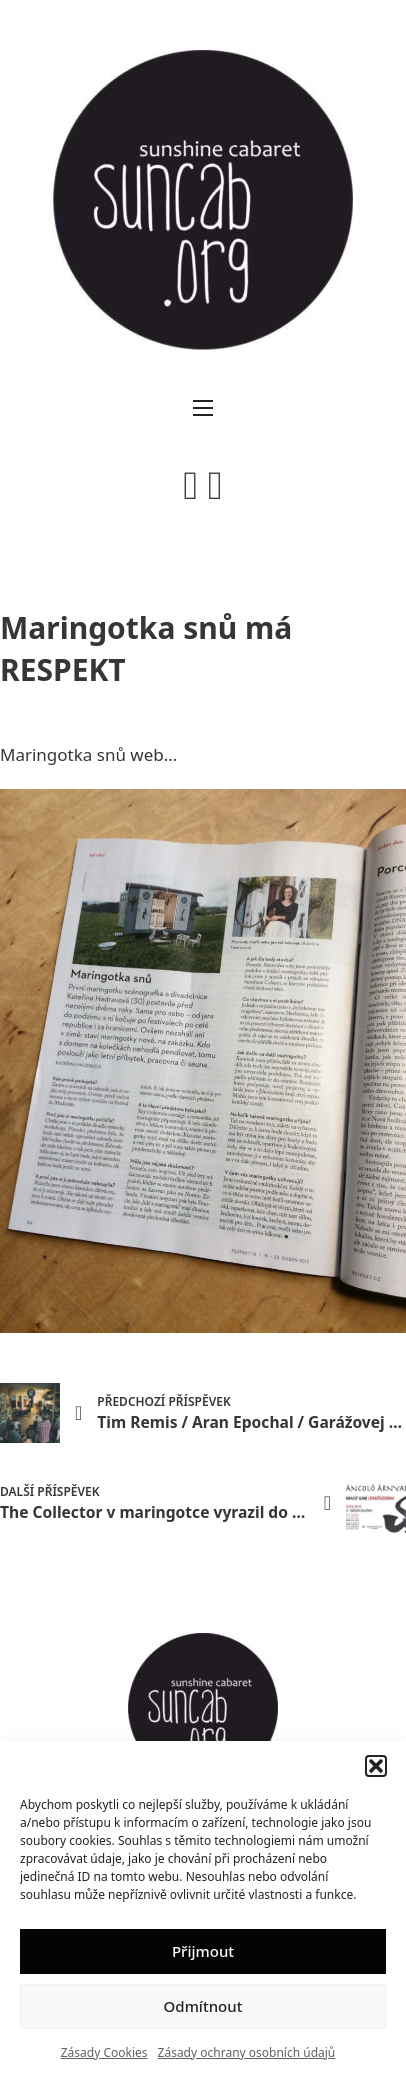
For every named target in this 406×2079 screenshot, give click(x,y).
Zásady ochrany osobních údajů (247, 2052)
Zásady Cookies (104, 2052)
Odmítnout (203, 2006)
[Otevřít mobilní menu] (203, 408)
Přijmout (203, 1951)
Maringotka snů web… (88, 754)
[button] (376, 1766)
